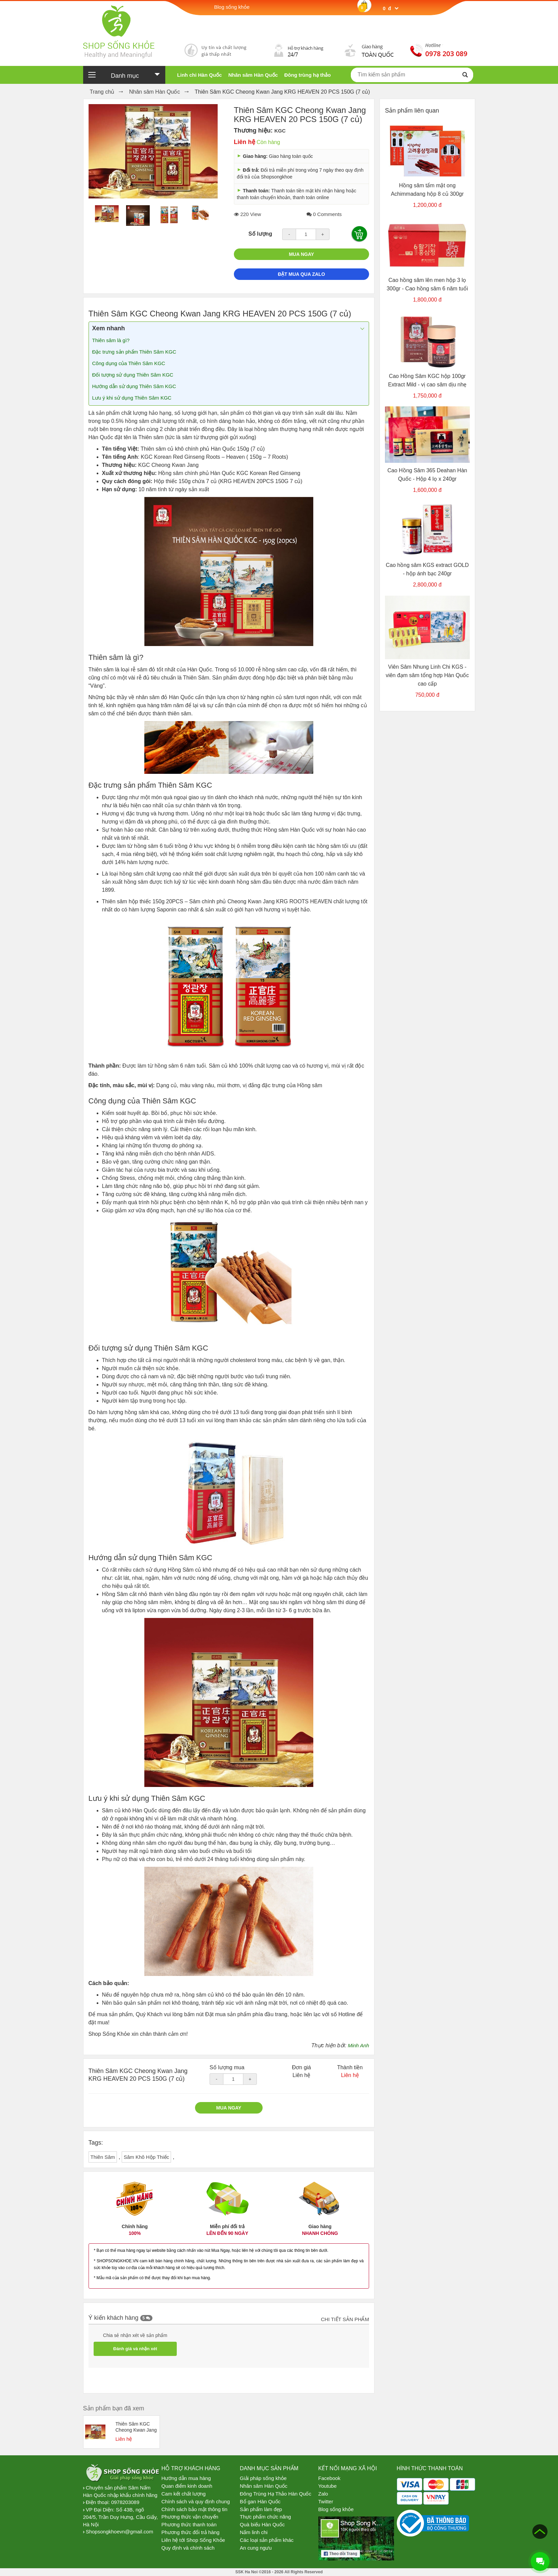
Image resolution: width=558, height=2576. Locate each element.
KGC (280, 131)
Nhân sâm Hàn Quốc (253, 75)
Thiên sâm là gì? (111, 340)
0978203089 (125, 2502)
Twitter (325, 2501)
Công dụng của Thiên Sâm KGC (128, 363)
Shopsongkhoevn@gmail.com (119, 2531)
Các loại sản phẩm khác (267, 2540)
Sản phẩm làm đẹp (261, 2509)
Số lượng (260, 234)
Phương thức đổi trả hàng (191, 2532)
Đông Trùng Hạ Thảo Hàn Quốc (276, 2494)
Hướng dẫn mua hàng (186, 2478)
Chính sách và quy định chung (196, 2501)
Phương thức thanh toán (189, 2524)
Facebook (329, 2478)
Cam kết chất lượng (184, 2494)
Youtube (327, 2486)
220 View (247, 214)
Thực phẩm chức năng (265, 2517)
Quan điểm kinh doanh (187, 2486)
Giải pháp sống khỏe (263, 2478)
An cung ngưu (256, 2548)
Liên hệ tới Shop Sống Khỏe (193, 2540)
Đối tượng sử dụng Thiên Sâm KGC (132, 375)
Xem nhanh (108, 328)
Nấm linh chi (254, 2532)
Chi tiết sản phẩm (345, 2319)
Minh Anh (358, 2045)
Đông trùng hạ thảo (307, 75)
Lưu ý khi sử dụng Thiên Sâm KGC (132, 398)
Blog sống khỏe (336, 2509)
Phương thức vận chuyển (190, 2517)
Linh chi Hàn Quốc (199, 75)
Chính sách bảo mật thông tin (194, 2509)
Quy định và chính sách (188, 2548)
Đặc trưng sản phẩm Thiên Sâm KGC (134, 352)
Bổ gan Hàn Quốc (260, 2501)
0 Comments (324, 214)
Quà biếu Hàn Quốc (262, 2524)
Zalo (323, 2494)
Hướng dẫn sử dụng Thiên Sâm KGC (134, 386)
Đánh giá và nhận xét (135, 2348)
